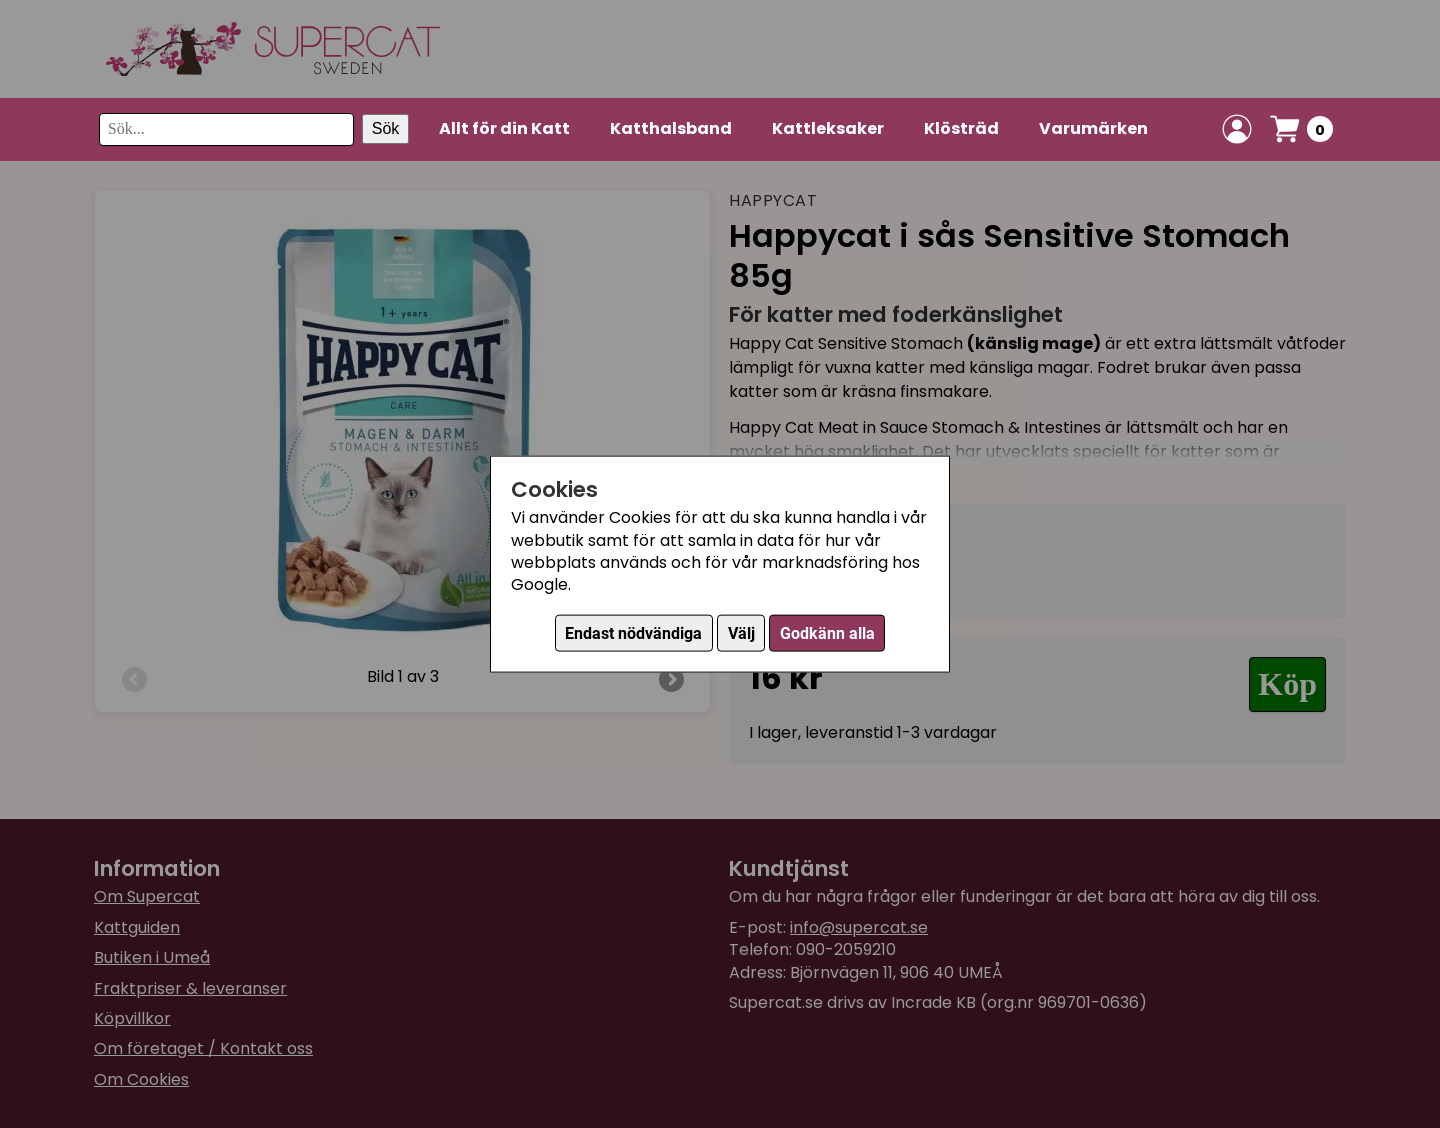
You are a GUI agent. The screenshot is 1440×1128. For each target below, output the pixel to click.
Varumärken (1093, 128)
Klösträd (961, 128)
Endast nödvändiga (633, 632)
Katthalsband (671, 128)
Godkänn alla (827, 632)
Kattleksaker (828, 128)
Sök (386, 128)
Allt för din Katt (504, 128)
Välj (741, 632)
